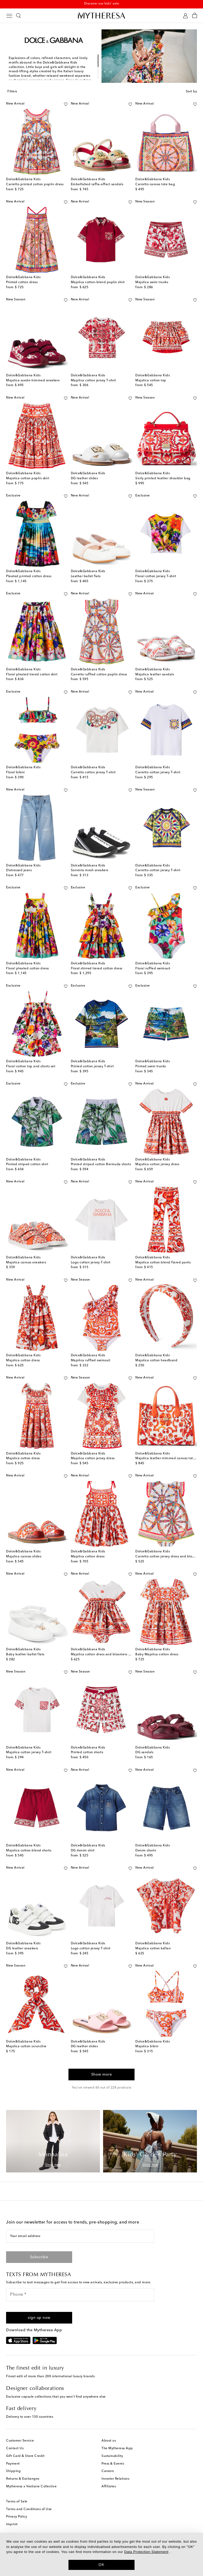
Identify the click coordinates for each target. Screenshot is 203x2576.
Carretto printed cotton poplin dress (34, 184)
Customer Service (20, 2440)
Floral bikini (15, 772)
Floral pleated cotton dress (27, 968)
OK (102, 2565)
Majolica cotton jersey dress (157, 1164)
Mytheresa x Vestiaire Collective (31, 2486)
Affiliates (109, 2486)
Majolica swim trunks (151, 282)
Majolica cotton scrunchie (26, 2046)
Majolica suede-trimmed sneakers (33, 380)
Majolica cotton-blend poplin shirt (98, 282)
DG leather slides (84, 478)
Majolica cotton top (150, 380)
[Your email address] (80, 2236)
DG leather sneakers (22, 1948)
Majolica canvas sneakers (26, 1262)
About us (109, 2440)
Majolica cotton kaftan (153, 1948)
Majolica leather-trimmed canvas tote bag (168, 1458)
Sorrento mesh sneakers (89, 870)
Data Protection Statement (146, 2552)
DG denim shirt (83, 1850)
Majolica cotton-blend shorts (28, 1850)
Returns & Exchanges (22, 2478)
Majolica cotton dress (23, 1360)
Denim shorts (145, 1850)
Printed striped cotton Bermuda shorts (101, 1164)
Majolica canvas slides (23, 1556)
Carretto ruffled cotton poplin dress (99, 674)
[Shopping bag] (194, 15)
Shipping (13, 2471)
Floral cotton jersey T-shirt (155, 576)
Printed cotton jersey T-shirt (92, 1066)
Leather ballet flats (86, 576)
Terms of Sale (16, 2501)
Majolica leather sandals (154, 674)
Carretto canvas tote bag (155, 184)
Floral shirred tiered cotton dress (96, 968)
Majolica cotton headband (156, 1360)
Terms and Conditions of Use (29, 2509)
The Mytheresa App (117, 2448)
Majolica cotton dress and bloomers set (102, 1654)
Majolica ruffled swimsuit (90, 1360)
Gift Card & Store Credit (25, 2456)
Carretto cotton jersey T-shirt (93, 772)
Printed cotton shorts (87, 1752)
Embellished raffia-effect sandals (97, 184)
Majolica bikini (147, 2046)
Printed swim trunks (150, 1066)
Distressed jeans (19, 870)
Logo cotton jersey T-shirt (90, 1262)
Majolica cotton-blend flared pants (163, 1262)
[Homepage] (101, 15)
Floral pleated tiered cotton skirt (31, 674)
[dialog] (101, 2554)
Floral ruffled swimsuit (152, 968)
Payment (13, 2463)
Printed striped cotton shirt (27, 1164)
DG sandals (144, 1752)
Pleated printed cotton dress (28, 576)
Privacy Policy (16, 2516)
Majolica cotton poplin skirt (27, 478)
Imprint (12, 2524)
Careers (108, 2471)
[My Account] (185, 15)
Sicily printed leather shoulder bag (163, 478)
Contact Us (15, 2448)
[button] (39, 2318)
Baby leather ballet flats (25, 1654)
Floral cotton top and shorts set (30, 1066)
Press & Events (113, 2463)
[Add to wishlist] (65, 103)
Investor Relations (115, 2478)
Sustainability (112, 2456)
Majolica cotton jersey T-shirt (93, 380)
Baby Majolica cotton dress (156, 1654)
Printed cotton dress (22, 282)
